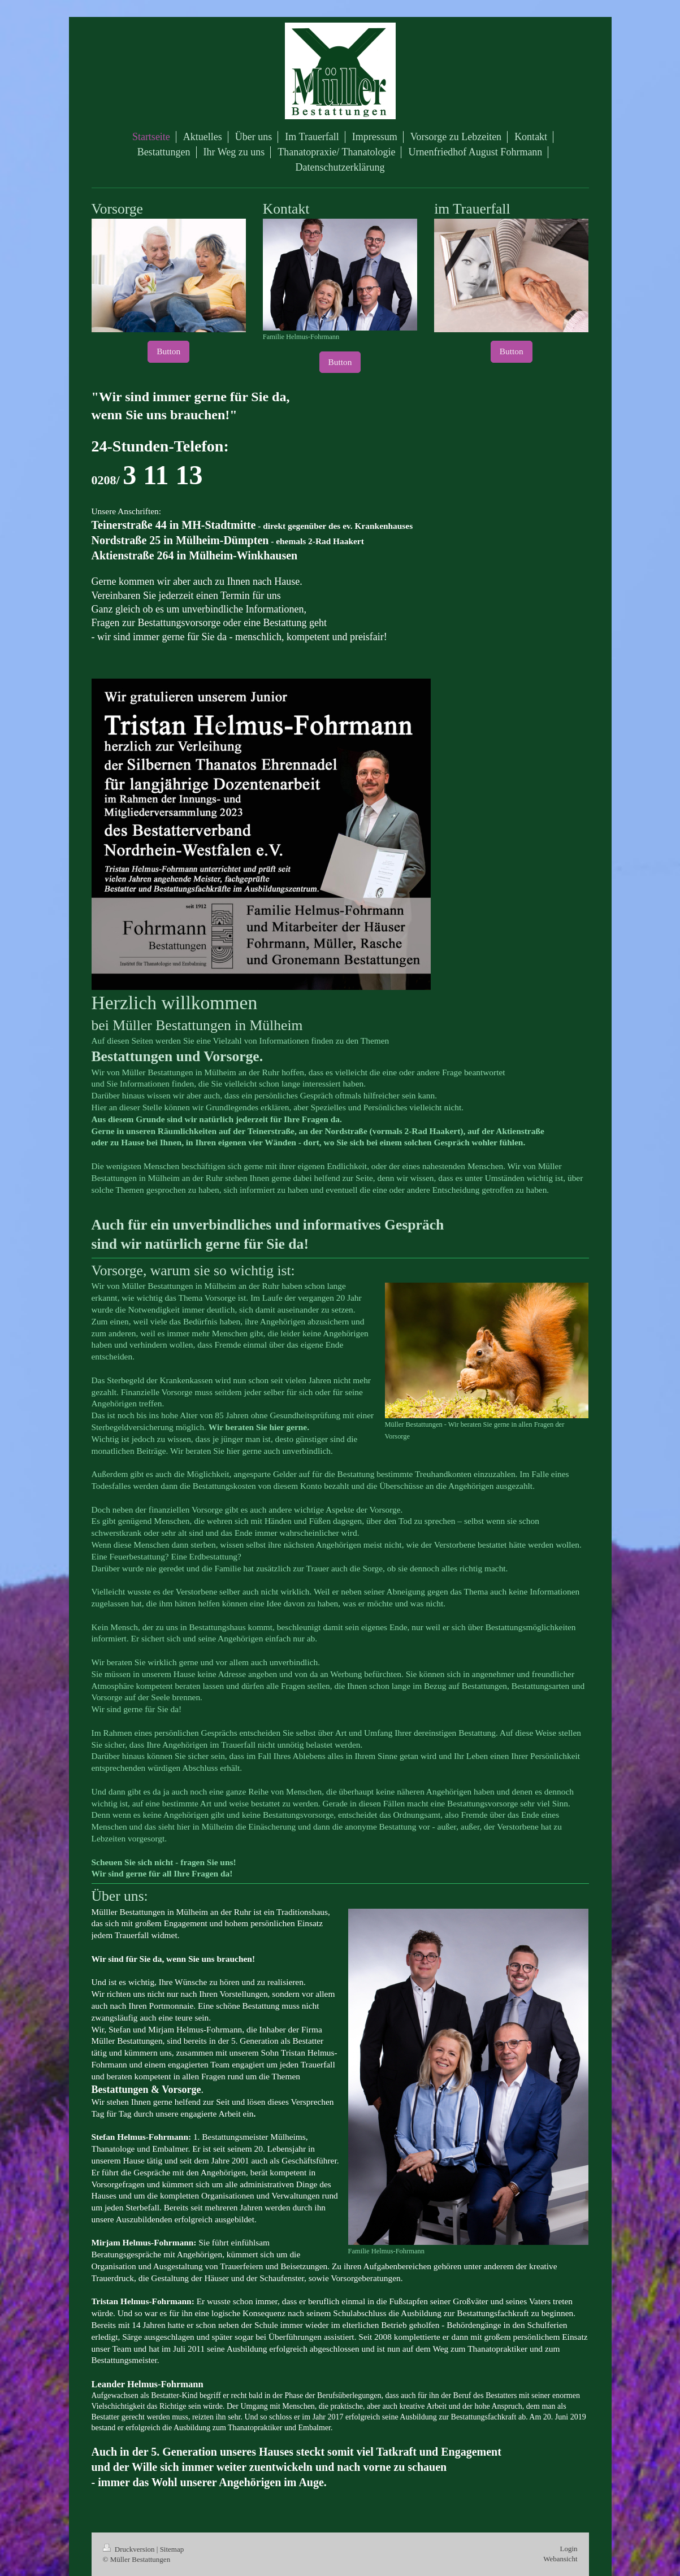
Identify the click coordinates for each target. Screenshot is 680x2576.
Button (168, 351)
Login (568, 2548)
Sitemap (172, 2549)
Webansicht (560, 2559)
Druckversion (130, 2549)
